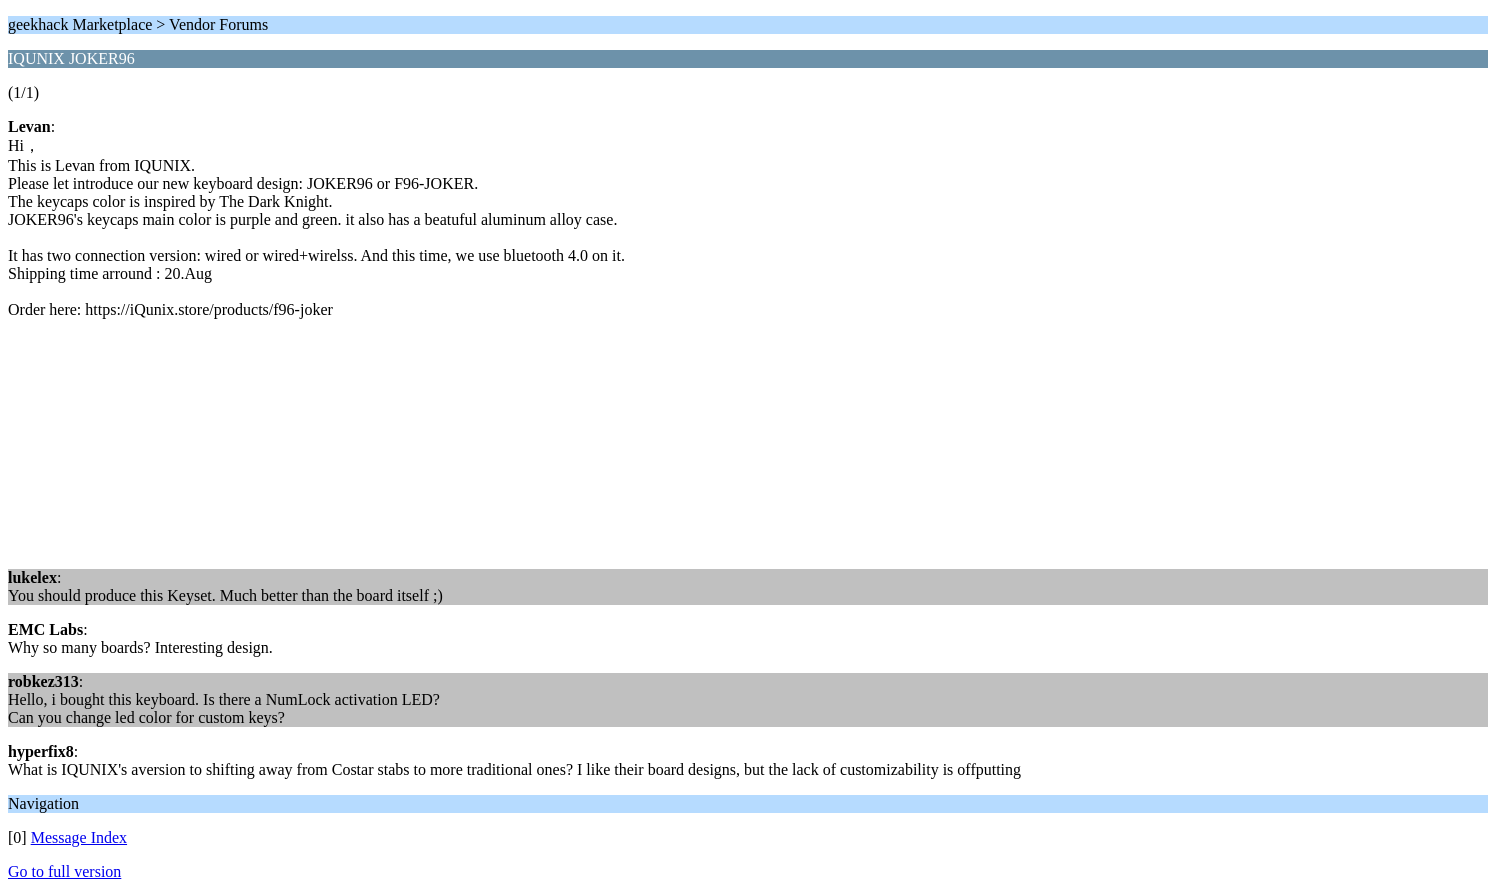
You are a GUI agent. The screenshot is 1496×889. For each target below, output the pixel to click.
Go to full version (64, 871)
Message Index (79, 837)
